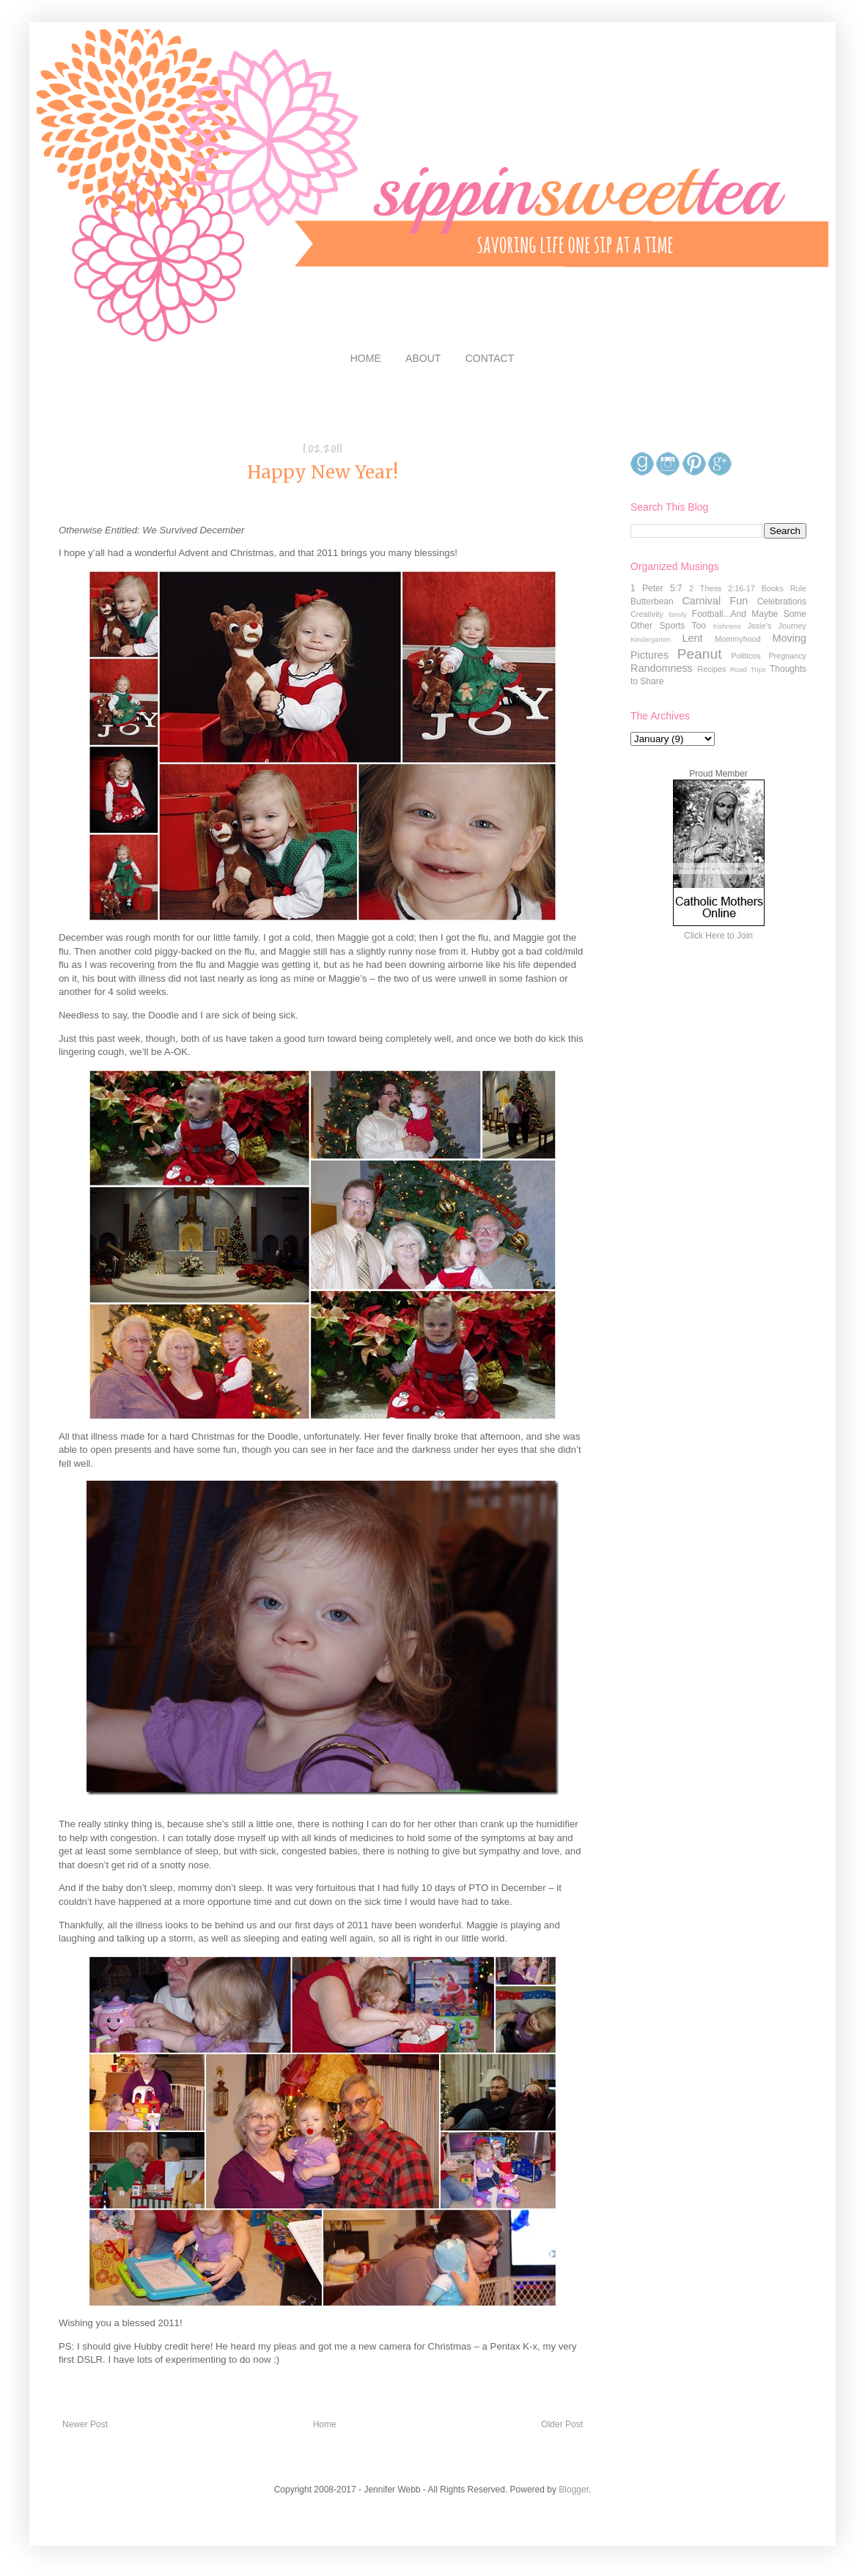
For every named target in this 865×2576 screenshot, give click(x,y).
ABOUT (423, 358)
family (678, 614)
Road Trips (748, 669)
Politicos (745, 655)
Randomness (661, 668)
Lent (692, 638)
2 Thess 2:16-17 (722, 588)
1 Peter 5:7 (656, 588)
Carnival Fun (715, 601)
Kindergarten (650, 639)
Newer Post (85, 2424)
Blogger (574, 2489)
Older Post (562, 2424)
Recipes (711, 669)
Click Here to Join (718, 935)
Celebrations (781, 601)
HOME (365, 358)
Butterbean (652, 601)
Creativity (646, 614)
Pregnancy (787, 655)
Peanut (699, 654)
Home (324, 2424)
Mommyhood (737, 638)
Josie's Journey (777, 625)
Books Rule (784, 588)
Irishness (726, 626)
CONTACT (490, 358)
